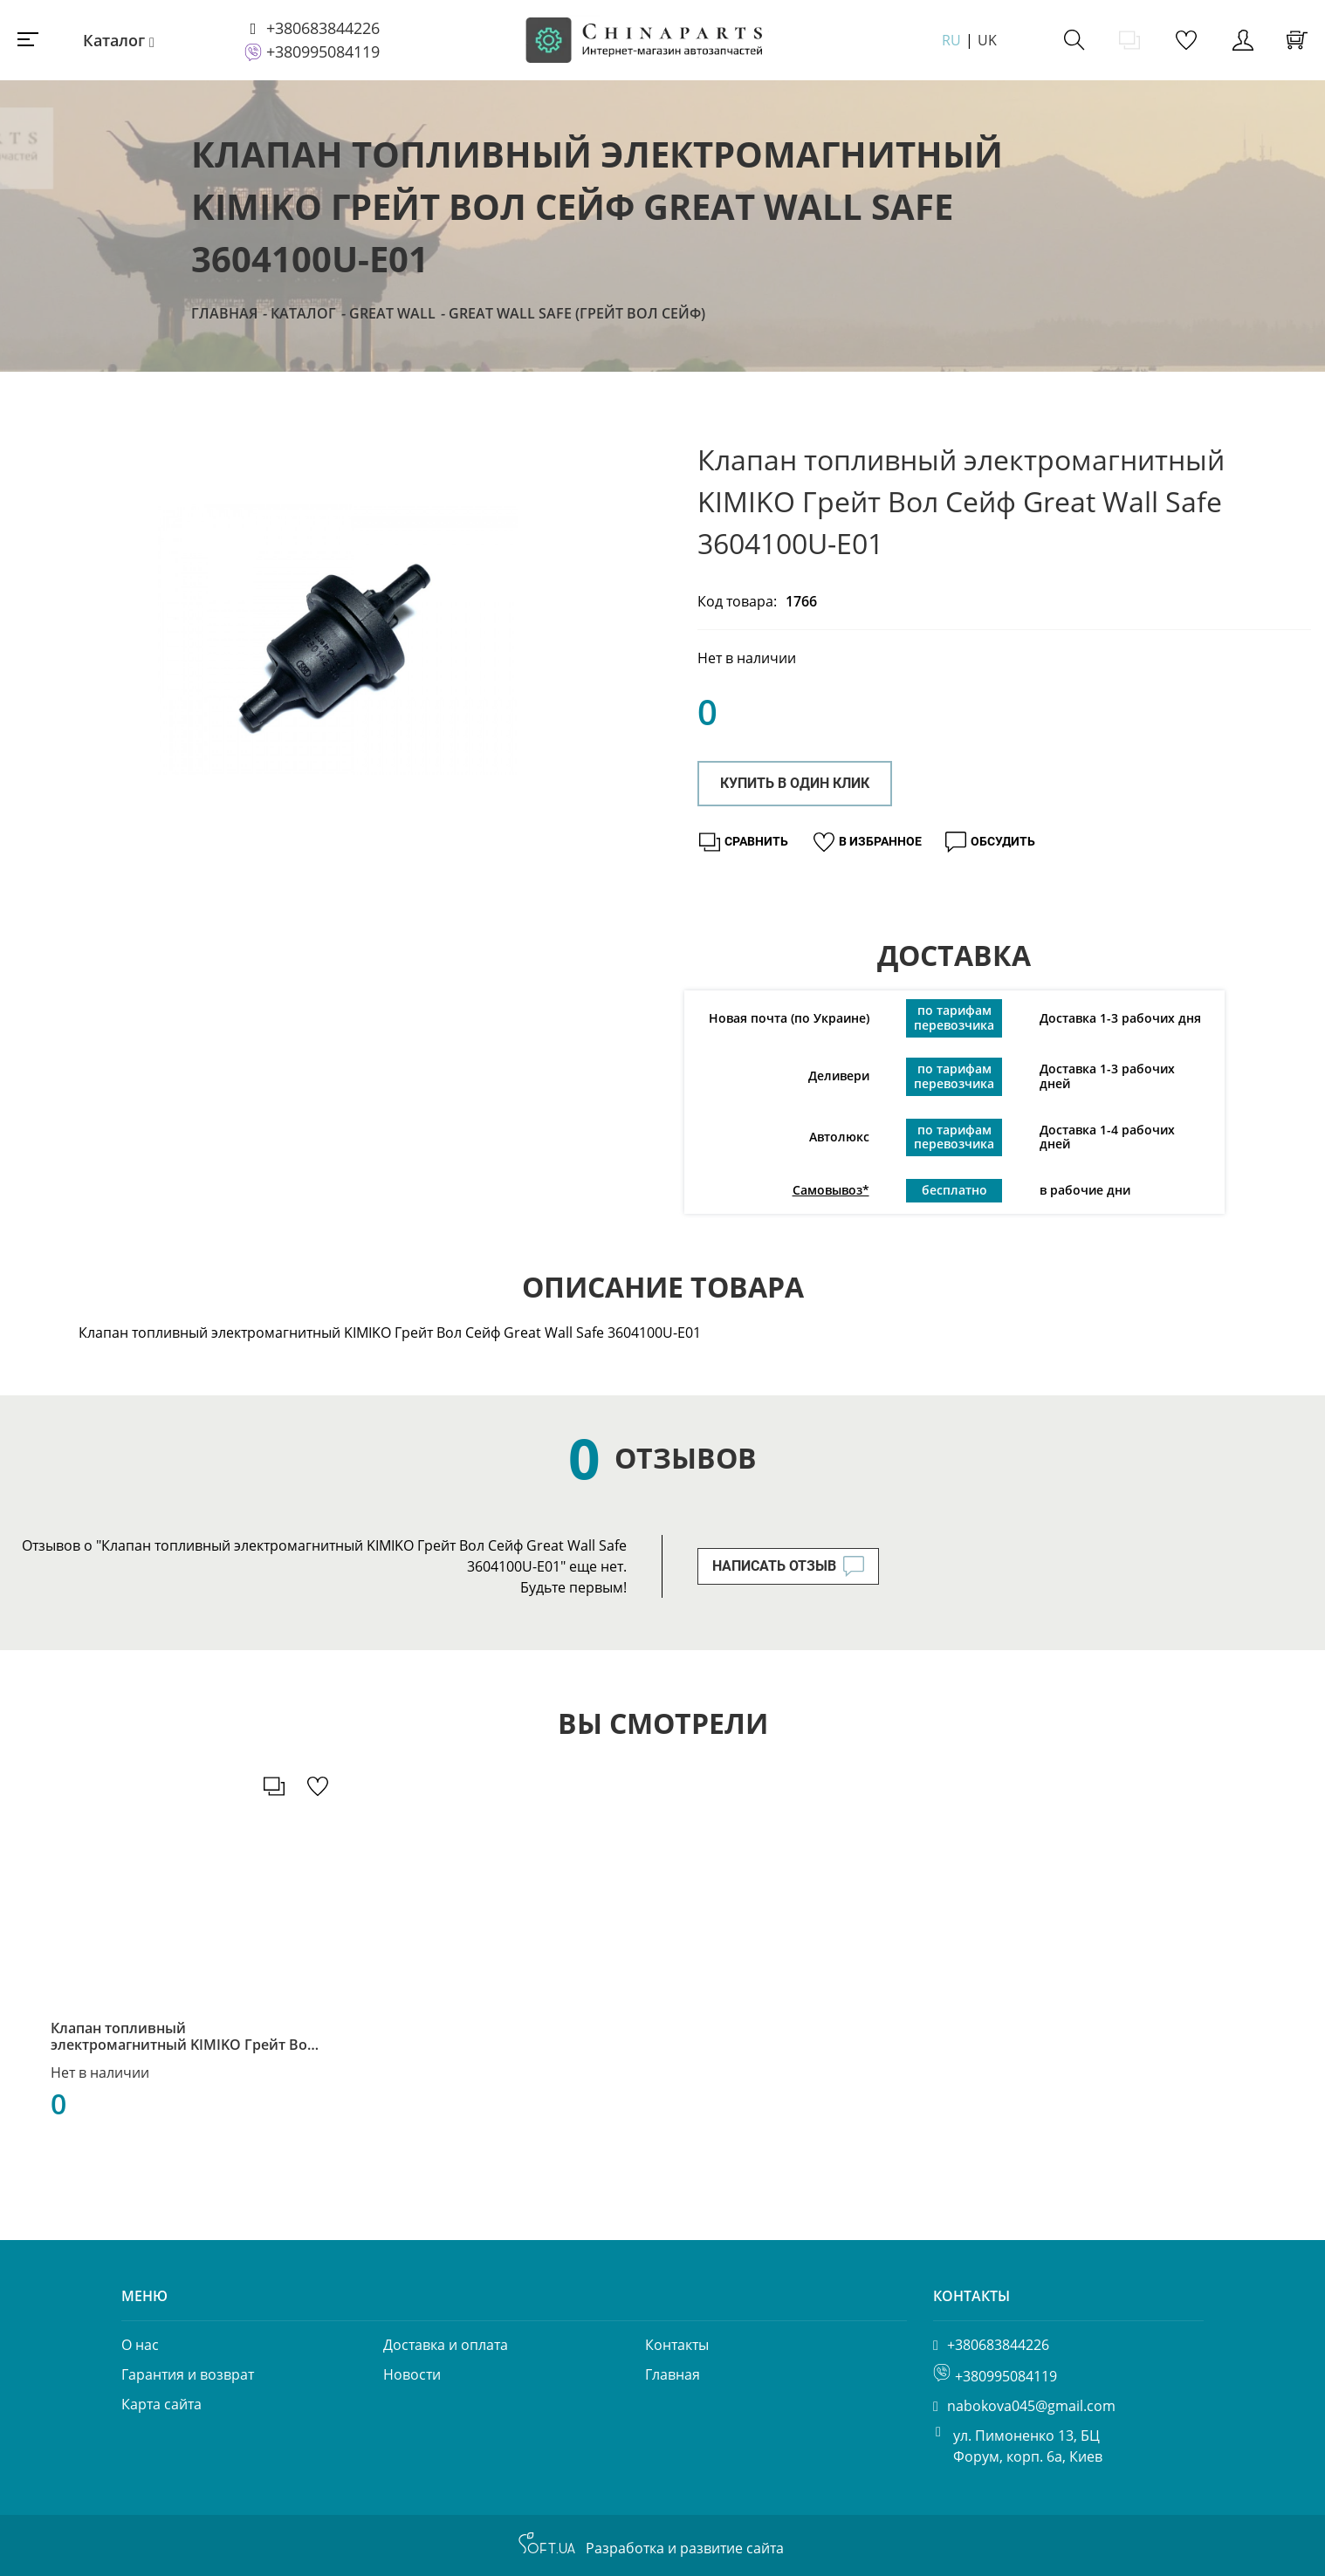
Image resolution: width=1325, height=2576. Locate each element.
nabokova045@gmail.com (1031, 2405)
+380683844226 (323, 27)
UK (987, 40)
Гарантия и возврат (187, 2374)
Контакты (677, 2344)
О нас (140, 2344)
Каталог (114, 40)
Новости (412, 2374)
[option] (338, 639)
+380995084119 (323, 51)
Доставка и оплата (445, 2344)
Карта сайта (161, 2404)
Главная (224, 313)
